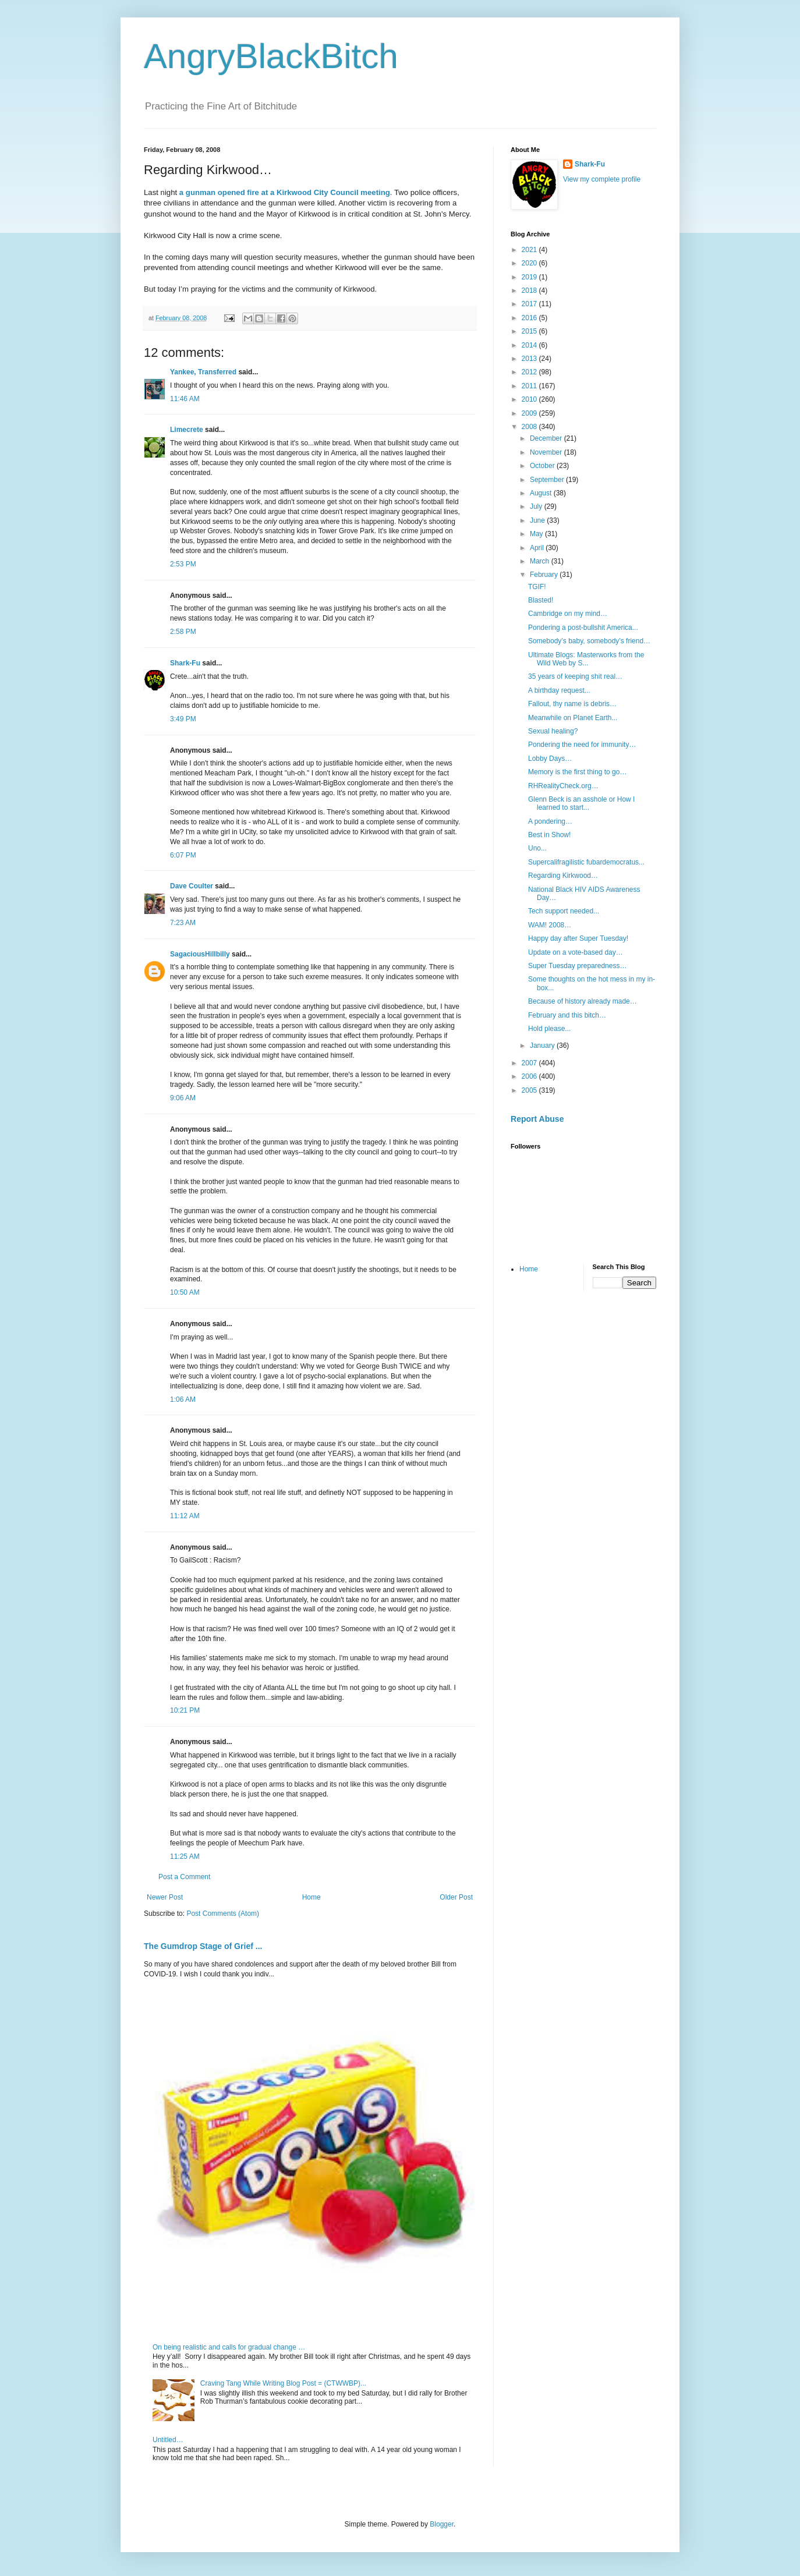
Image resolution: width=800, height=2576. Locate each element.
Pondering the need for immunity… (582, 744)
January (543, 1045)
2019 (530, 277)
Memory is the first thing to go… (577, 772)
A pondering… (550, 821)
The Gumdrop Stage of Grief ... (203, 1946)
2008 (530, 427)
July (537, 506)
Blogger (442, 2524)
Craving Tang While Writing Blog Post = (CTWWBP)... (283, 2383)
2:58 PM (183, 632)
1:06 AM (183, 1399)
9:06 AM (183, 1098)
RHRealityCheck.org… (563, 786)
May (537, 534)
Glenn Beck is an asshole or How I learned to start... (581, 803)
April (538, 548)
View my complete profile (601, 179)
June (538, 520)
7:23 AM (183, 923)
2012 (530, 372)
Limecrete (186, 430)
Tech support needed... (563, 911)
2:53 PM (183, 564)
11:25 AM (185, 1856)
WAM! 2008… (549, 925)
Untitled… (168, 2440)
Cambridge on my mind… (567, 614)
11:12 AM (185, 1516)
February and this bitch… (567, 1015)
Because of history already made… (582, 1001)
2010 (530, 399)
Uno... (537, 848)
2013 (530, 359)
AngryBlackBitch (271, 56)
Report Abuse (537, 1119)
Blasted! (540, 600)
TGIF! (537, 587)
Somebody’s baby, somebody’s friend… (589, 641)
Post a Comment (184, 1877)
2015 (530, 331)
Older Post (456, 1897)
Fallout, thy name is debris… (572, 704)
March (540, 561)
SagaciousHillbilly (200, 954)
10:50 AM (185, 1292)
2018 (530, 290)
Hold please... (549, 1029)
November (547, 452)
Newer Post (165, 1897)
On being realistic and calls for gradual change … (229, 2347)
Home (311, 1897)
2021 (530, 250)
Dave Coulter (191, 886)
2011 (530, 386)
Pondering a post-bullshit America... (583, 627)
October (543, 466)
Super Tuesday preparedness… (577, 966)
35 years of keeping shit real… (575, 676)
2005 (530, 1090)
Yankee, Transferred (203, 372)
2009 (530, 413)
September (548, 480)
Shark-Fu (185, 663)
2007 (530, 1063)
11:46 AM (185, 399)
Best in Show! (549, 835)
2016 (530, 318)
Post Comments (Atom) (222, 1913)
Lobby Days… (550, 758)
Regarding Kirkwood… (563, 875)
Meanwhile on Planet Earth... (572, 718)
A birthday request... (559, 690)
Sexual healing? (553, 731)
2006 (530, 1076)
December (547, 438)
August (542, 493)
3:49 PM (183, 719)
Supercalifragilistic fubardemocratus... (586, 862)
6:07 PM (183, 855)
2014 (530, 345)
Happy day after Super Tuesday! (578, 938)
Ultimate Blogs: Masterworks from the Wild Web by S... (586, 659)
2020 (530, 263)
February (545, 575)
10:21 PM (185, 1710)
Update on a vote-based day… (575, 952)
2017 (530, 304)
